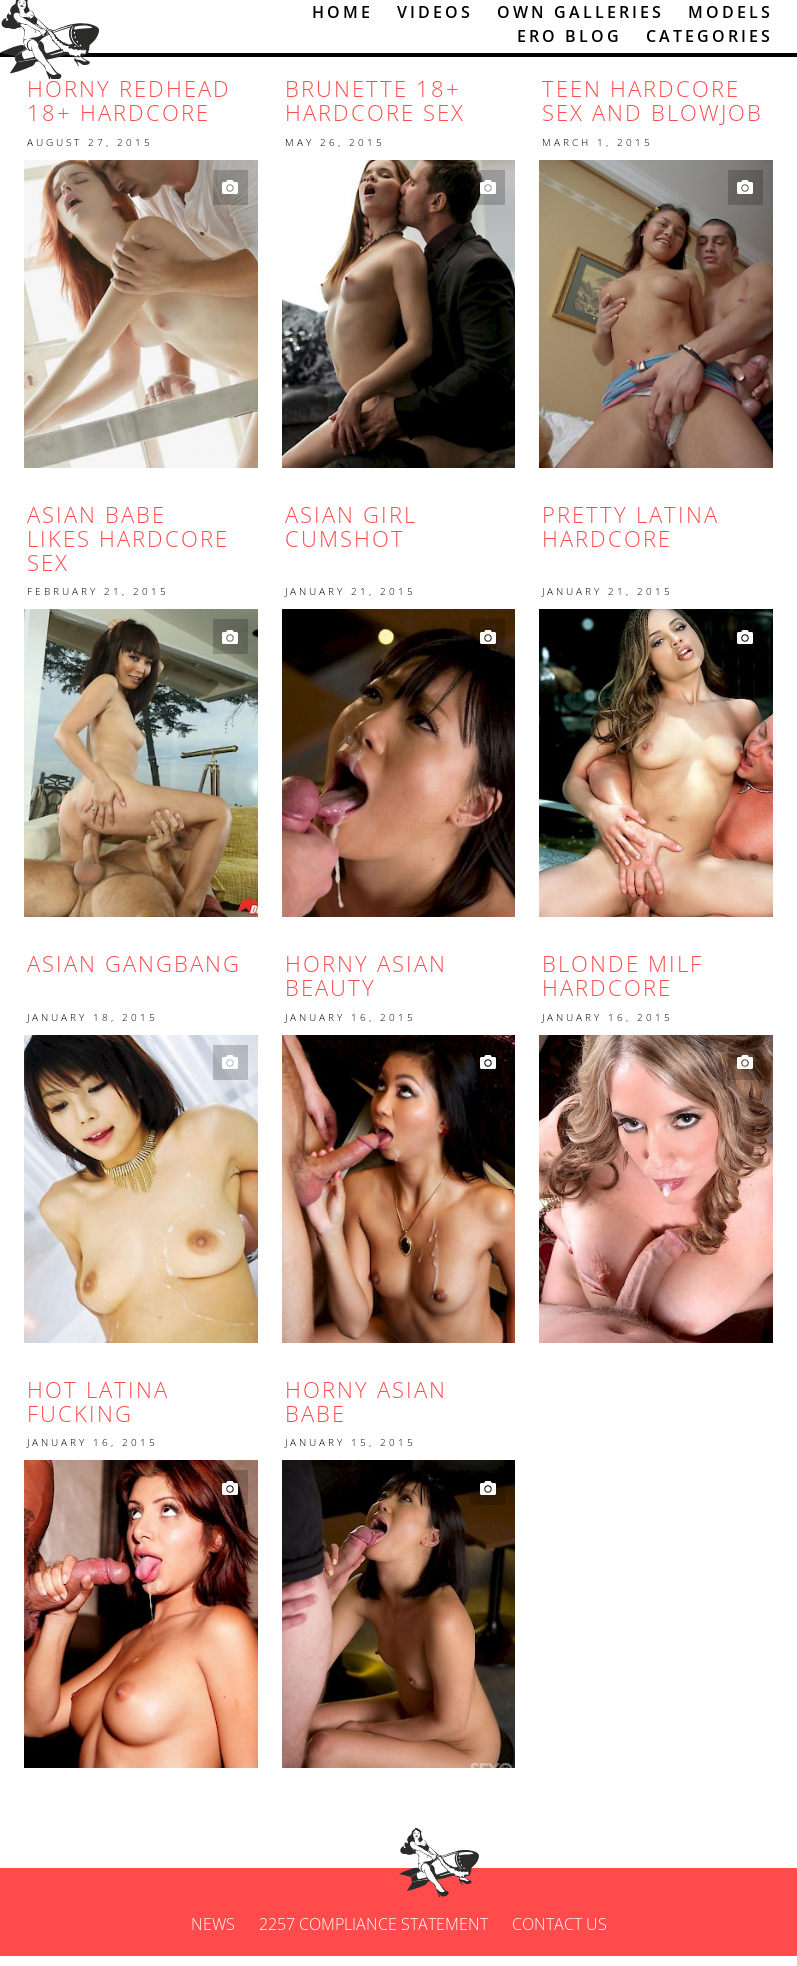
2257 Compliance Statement (373, 1934)
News (213, 1934)
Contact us (559, 1934)
